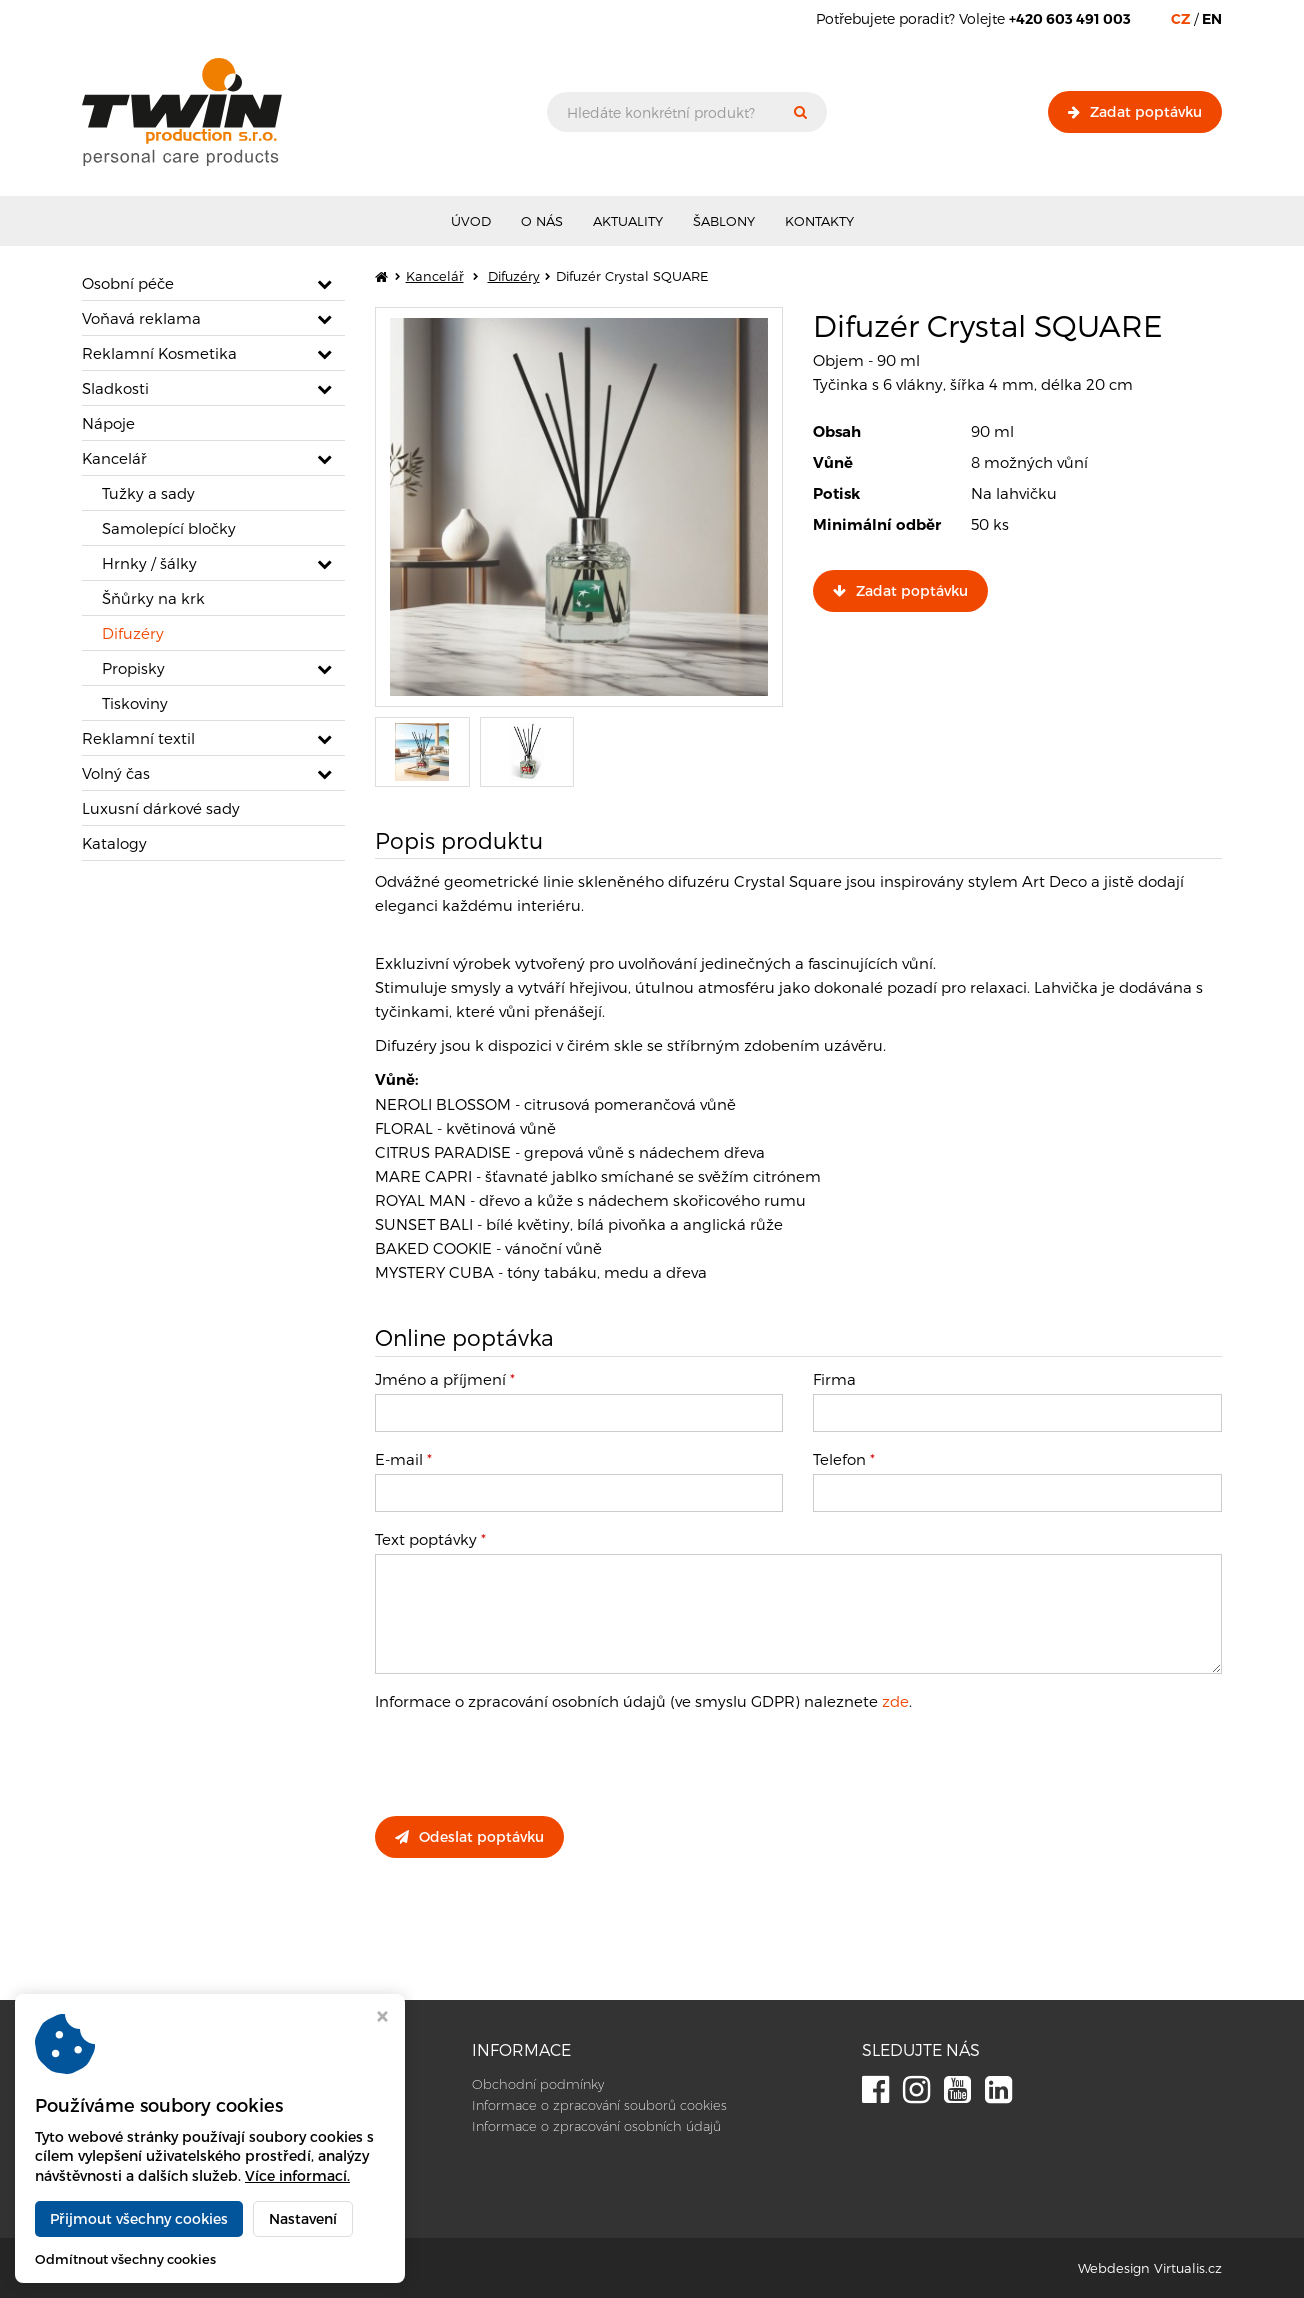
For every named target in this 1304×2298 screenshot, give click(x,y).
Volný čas (116, 773)
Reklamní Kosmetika (159, 353)
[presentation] (527, 1762)
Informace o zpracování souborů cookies (599, 2105)
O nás (542, 221)
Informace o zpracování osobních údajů (596, 2126)
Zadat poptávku (1135, 111)
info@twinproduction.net (173, 2177)
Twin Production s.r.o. (271, 2268)
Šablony (724, 221)
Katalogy (114, 843)
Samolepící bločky (169, 528)
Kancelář (114, 458)
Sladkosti (115, 388)
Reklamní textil (138, 738)
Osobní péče (128, 283)
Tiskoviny (135, 703)
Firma (834, 1379)
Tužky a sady (148, 493)
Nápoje (108, 423)
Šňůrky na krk (153, 598)
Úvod (471, 221)
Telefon (844, 1459)
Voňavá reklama (141, 318)
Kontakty (819, 221)
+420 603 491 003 (149, 2156)
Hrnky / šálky (149, 563)
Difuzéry (133, 633)
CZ (1180, 19)
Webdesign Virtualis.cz (1150, 2268)
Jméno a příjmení (445, 1379)
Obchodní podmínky (538, 2084)
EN (1212, 19)
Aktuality (628, 221)
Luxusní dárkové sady (161, 808)
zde (895, 1701)
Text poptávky (430, 1539)
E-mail (403, 1459)
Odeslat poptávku (469, 1836)
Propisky (133, 668)
